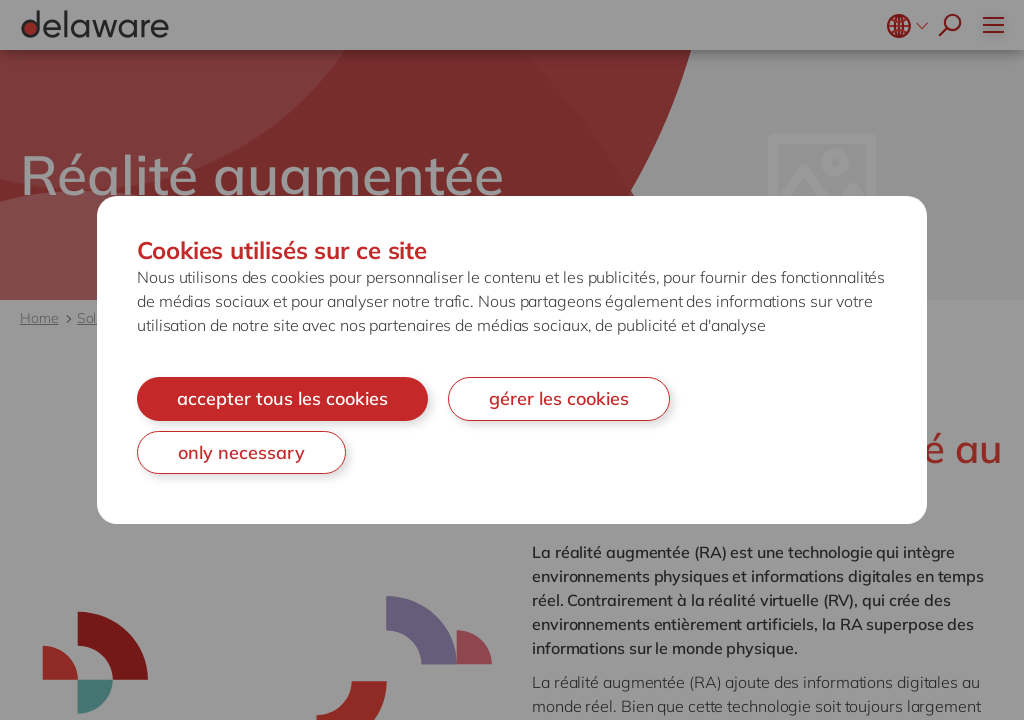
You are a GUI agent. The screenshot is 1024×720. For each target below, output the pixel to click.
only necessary (241, 452)
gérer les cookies (559, 398)
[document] (512, 360)
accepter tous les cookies (282, 398)
